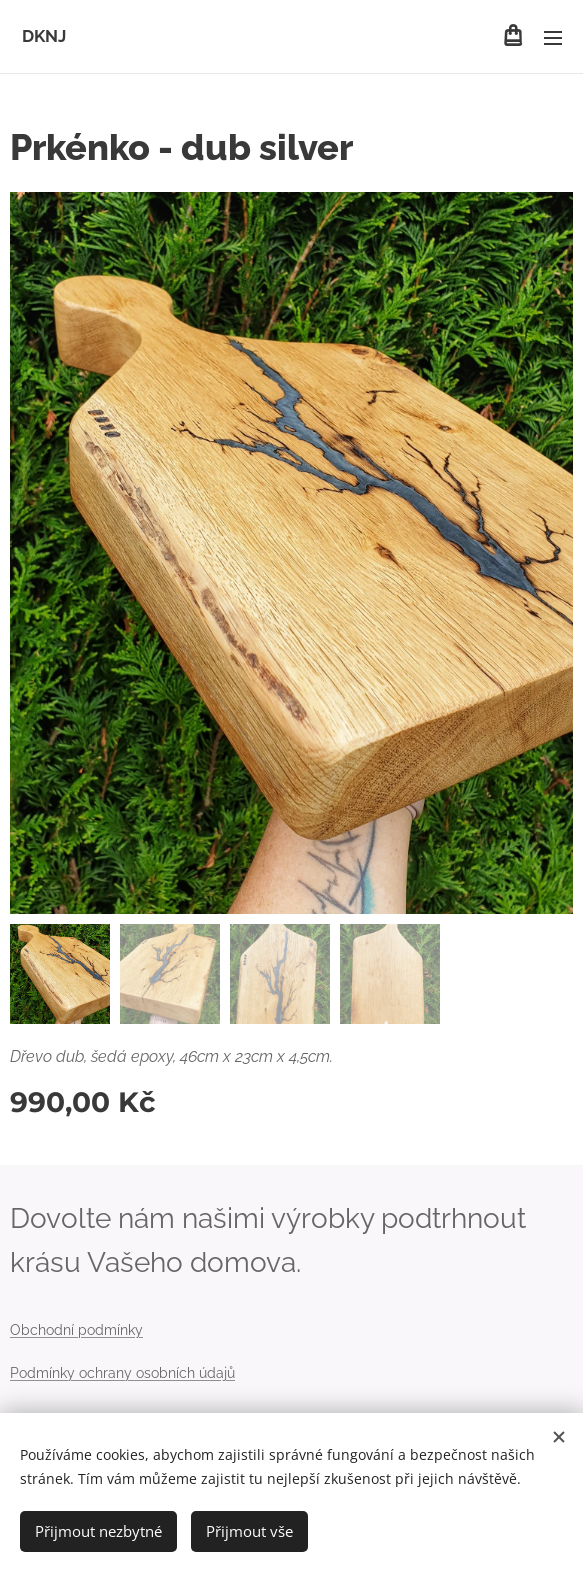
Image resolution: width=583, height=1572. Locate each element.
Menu (553, 38)
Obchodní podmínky (76, 1330)
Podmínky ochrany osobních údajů (122, 1373)
